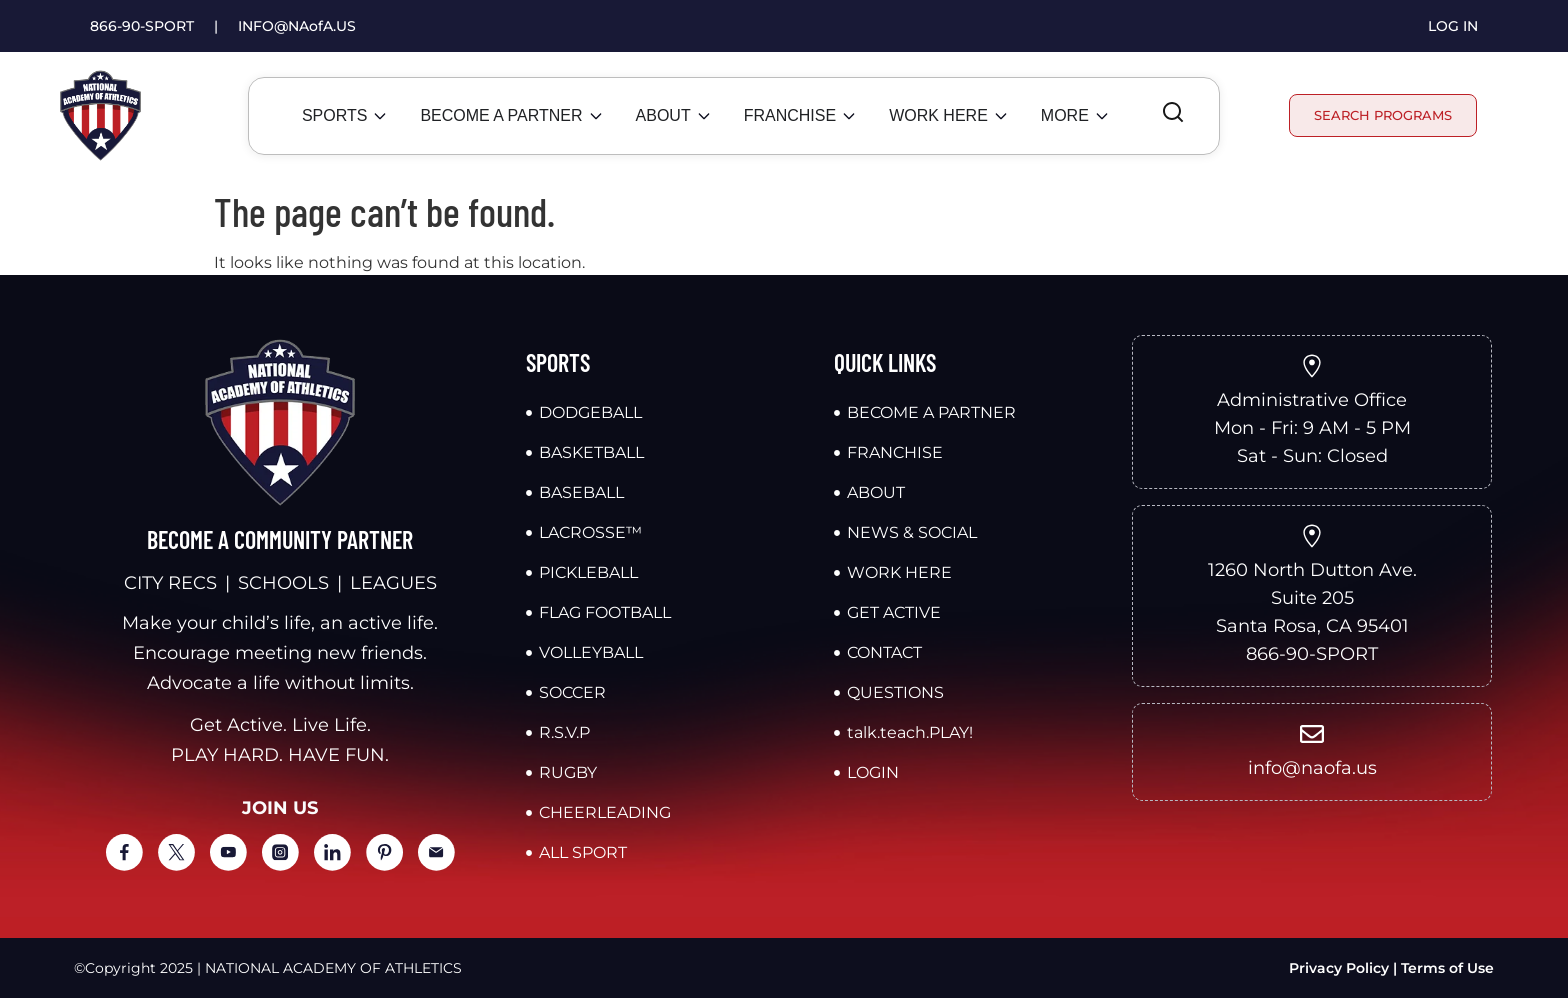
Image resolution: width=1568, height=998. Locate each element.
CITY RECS (170, 583)
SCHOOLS (283, 583)
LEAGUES (393, 583)
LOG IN (1453, 26)
